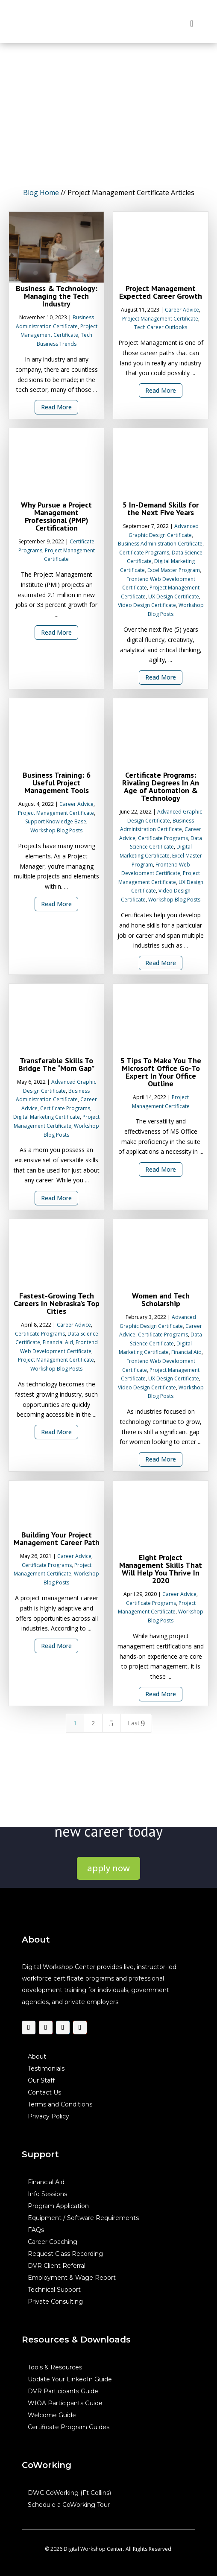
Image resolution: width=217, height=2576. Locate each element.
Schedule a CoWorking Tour (69, 2505)
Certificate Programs (144, 552)
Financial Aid (58, 1342)
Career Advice (182, 309)
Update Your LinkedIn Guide (70, 2379)
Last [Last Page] (135, 1722)
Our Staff (41, 2080)
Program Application (58, 2206)
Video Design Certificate (147, 605)
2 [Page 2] (93, 1723)
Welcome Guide (52, 2415)
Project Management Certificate (160, 318)
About (37, 2056)
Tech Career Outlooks (160, 327)
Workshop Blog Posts (56, 830)
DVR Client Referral (56, 2266)
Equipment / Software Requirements (83, 2218)
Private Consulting (55, 2301)
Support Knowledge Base (55, 822)
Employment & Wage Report (72, 2277)
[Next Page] (111, 1723)
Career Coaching (52, 2242)
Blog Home (41, 192)
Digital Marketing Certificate (46, 1117)
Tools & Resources (55, 2367)
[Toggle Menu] (192, 23)
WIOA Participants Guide (65, 2403)
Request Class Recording (65, 2254)
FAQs (36, 2230)
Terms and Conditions (60, 2104)
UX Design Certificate (173, 596)
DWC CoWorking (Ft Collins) (69, 2493)
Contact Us (44, 2092)
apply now (108, 1867)
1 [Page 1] (75, 1723)
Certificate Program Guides (68, 2427)
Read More (56, 407)
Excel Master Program (173, 570)
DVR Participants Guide (63, 2391)
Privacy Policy (48, 2116)
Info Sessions (47, 2194)
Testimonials (46, 2068)
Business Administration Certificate (160, 544)
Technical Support (54, 2289)
